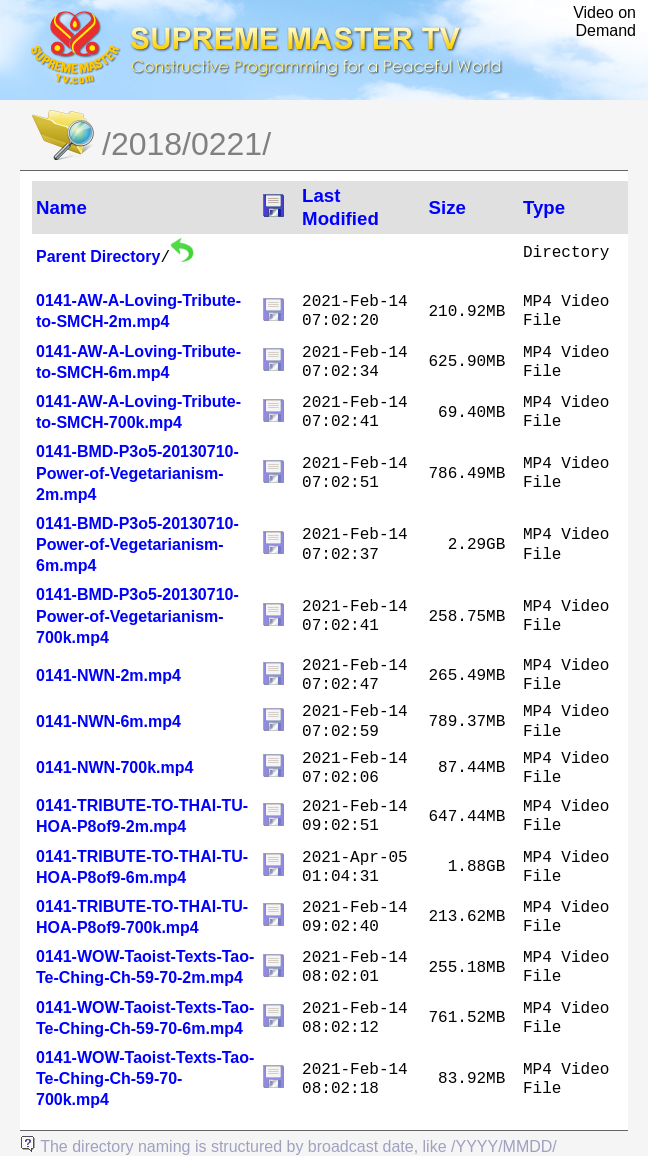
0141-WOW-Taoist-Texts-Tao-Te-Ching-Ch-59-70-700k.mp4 (145, 1078)
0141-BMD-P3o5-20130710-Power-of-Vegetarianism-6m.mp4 (137, 544)
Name (61, 207)
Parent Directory (98, 256)
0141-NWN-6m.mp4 (108, 721)
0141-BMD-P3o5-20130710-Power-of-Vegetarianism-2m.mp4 (137, 472)
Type (544, 207)
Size (447, 207)
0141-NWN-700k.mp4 (114, 767)
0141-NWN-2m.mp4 (108, 675)
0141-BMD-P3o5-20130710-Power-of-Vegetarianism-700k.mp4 (137, 615)
